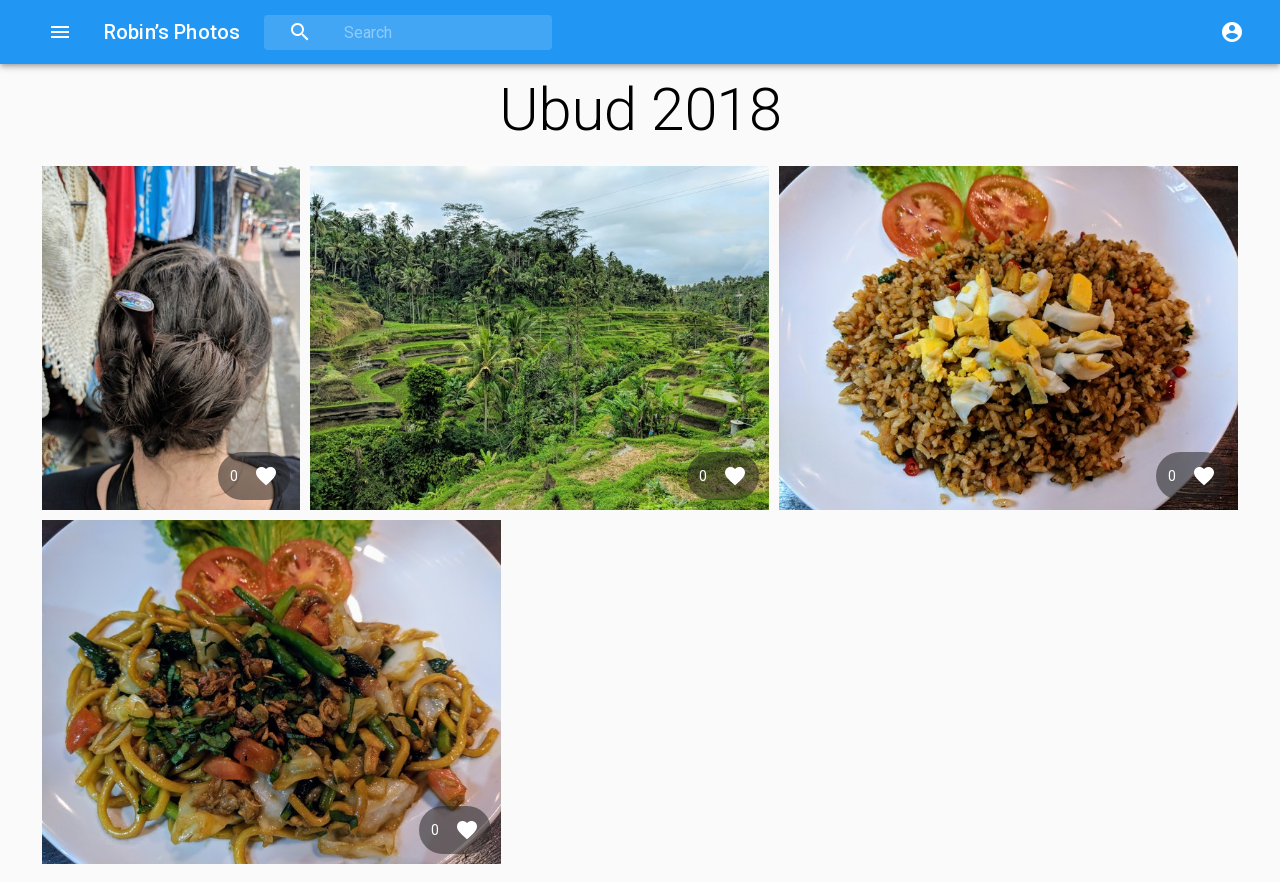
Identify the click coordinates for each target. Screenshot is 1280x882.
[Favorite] (266, 476)
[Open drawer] (60, 32)
